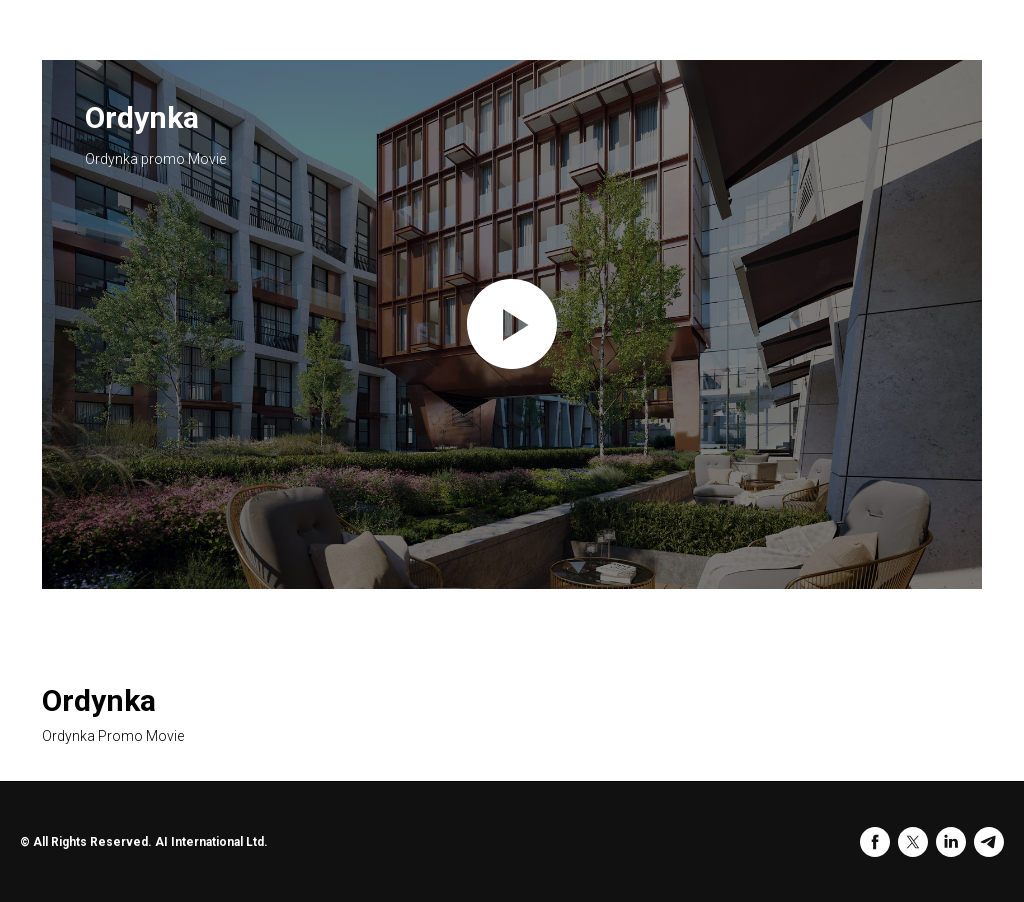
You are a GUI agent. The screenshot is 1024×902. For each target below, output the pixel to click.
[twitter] (913, 842)
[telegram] (989, 842)
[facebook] (875, 842)
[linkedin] (951, 842)
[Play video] (512, 324)
